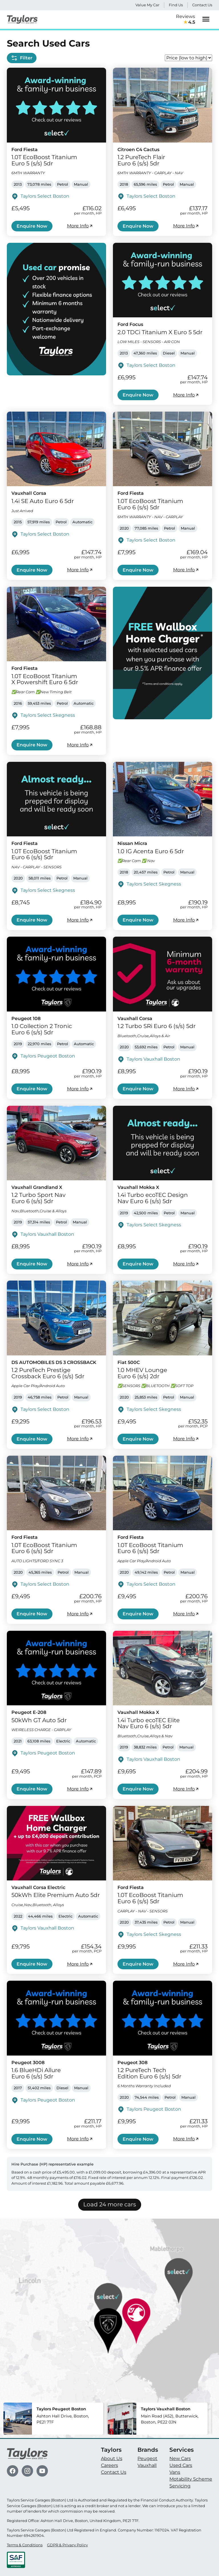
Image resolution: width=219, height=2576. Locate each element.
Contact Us (202, 5)
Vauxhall (147, 2465)
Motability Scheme (190, 2479)
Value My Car (147, 5)
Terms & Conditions (24, 2545)
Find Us (176, 5)
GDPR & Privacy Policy (67, 2545)
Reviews (185, 20)
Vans (174, 2472)
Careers (109, 2465)
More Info (80, 226)
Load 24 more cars (109, 2204)
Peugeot (147, 2458)
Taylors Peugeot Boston (48, 1056)
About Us (111, 2458)
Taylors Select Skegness (48, 715)
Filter (22, 58)
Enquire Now (32, 226)
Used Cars (180, 2465)
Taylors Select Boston (45, 196)
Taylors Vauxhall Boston (153, 1059)
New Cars (180, 2458)
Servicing (179, 2486)
